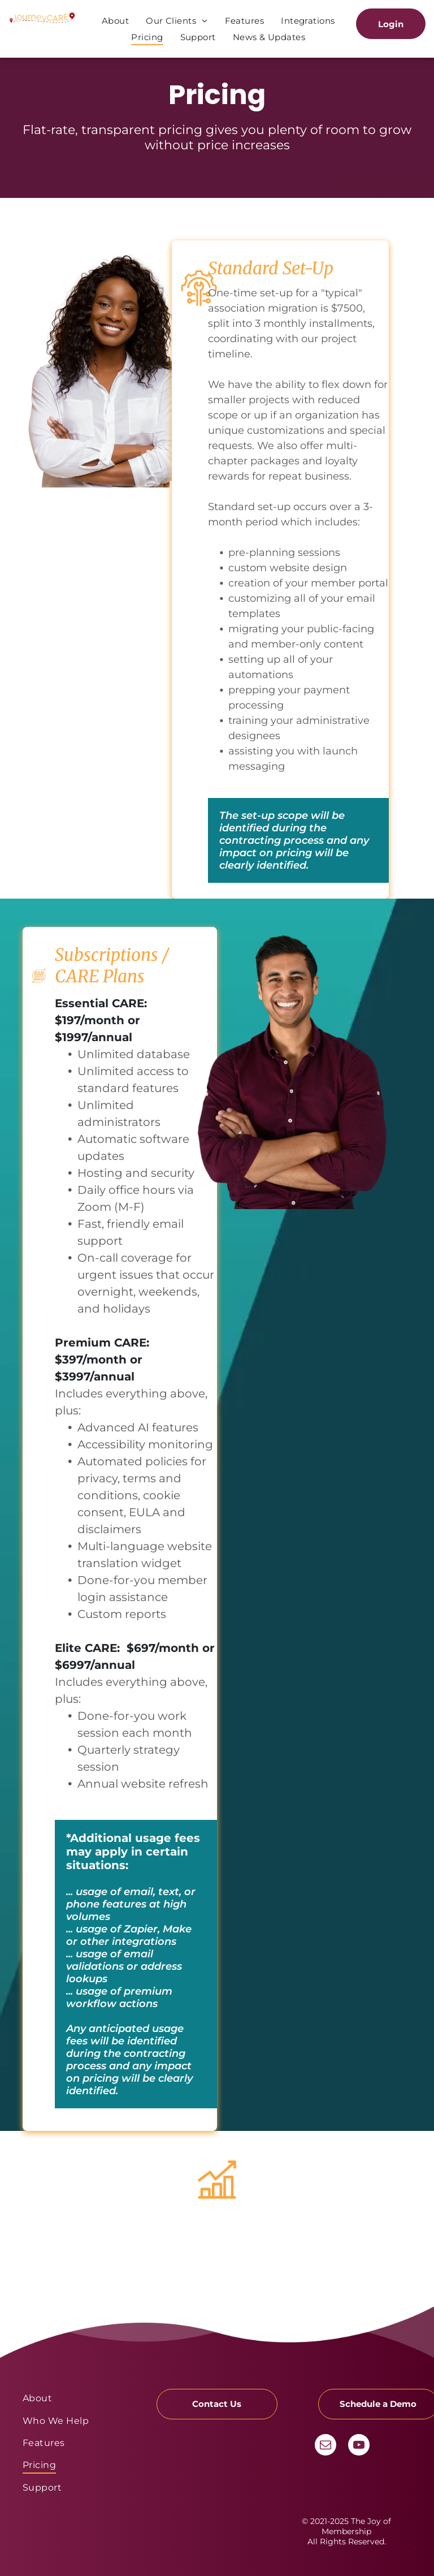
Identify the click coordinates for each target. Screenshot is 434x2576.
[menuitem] (115, 20)
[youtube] (359, 2446)
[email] (325, 2446)
